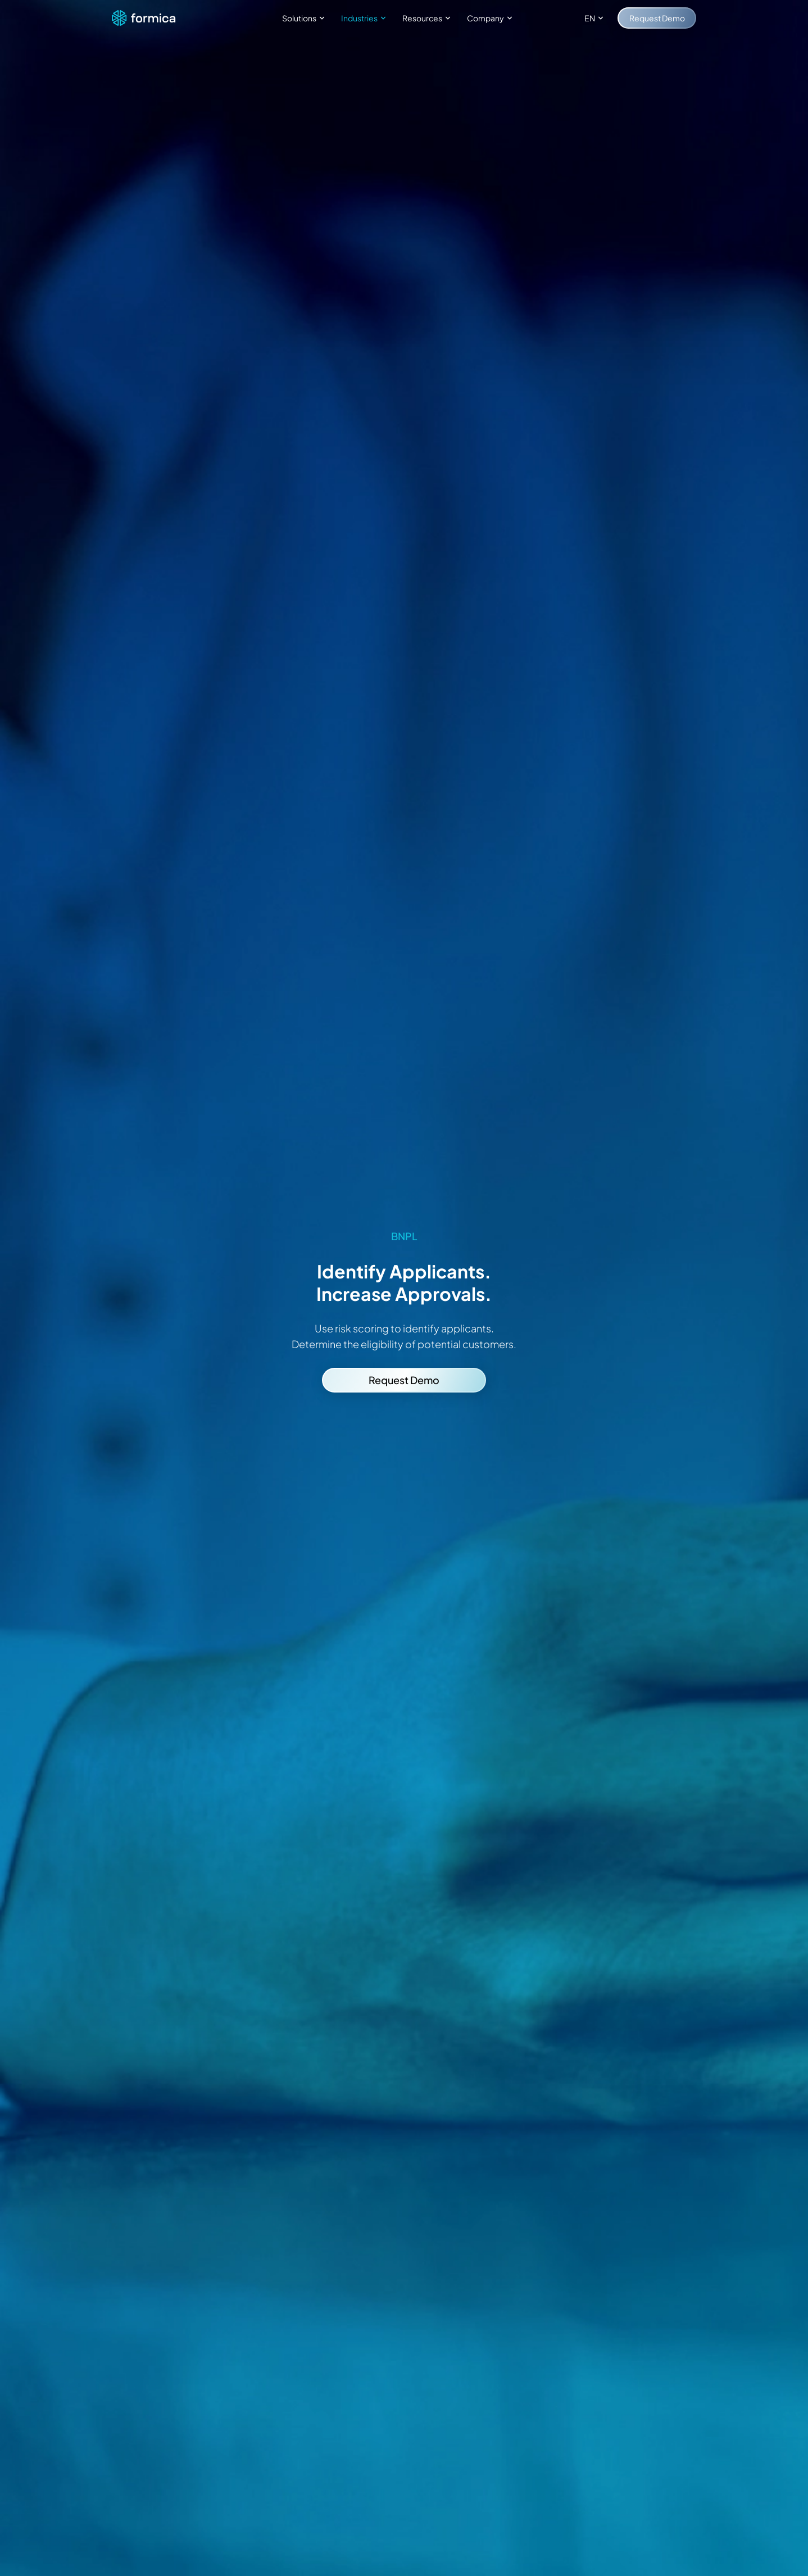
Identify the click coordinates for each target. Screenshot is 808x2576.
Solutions (305, 18)
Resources (427, 18)
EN (595, 18)
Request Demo (657, 18)
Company (491, 18)
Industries (365, 18)
